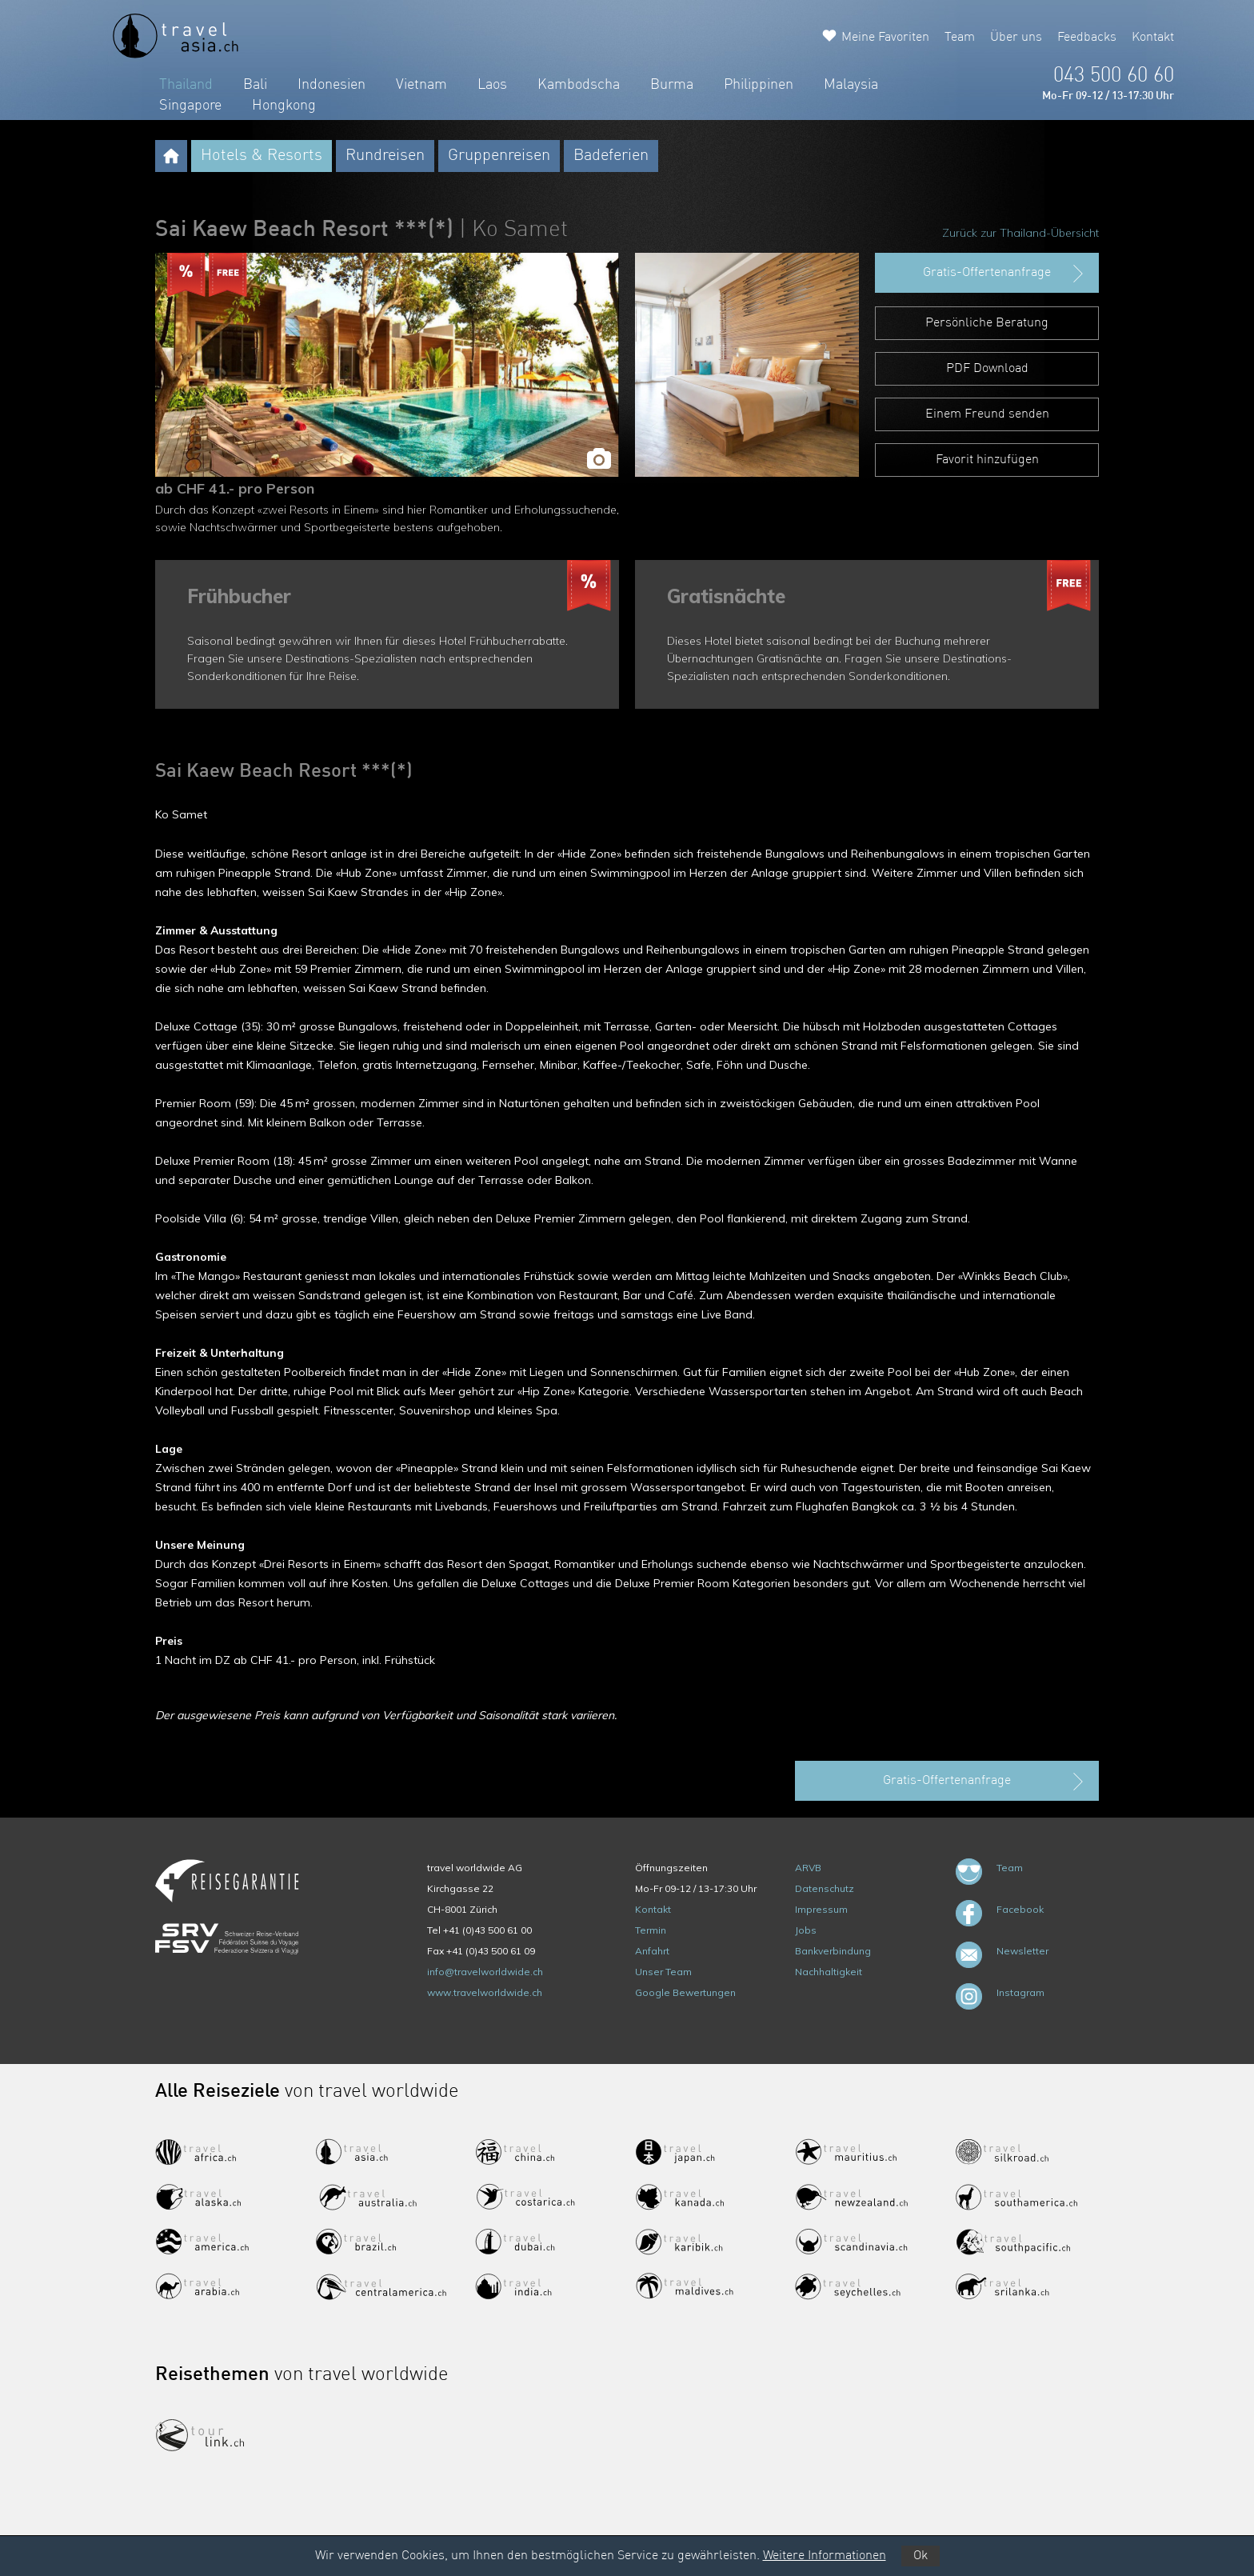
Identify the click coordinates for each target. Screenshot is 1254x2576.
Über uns (1016, 37)
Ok (920, 2556)
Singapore (190, 105)
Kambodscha (578, 85)
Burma (671, 85)
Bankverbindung (833, 1951)
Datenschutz (824, 1888)
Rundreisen (385, 156)
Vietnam (421, 85)
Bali (255, 85)
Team (959, 37)
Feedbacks (1086, 37)
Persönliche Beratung (986, 323)
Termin (650, 1930)
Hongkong (284, 105)
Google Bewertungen (685, 1992)
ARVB (808, 1868)
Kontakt (1153, 37)
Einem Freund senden (987, 414)
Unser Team (663, 1972)
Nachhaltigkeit (828, 1972)
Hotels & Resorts (261, 156)
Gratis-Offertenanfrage (1005, 273)
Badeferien (611, 156)
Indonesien (331, 85)
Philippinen (758, 85)
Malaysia (851, 85)
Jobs (806, 1930)
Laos (492, 85)
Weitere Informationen (824, 2556)
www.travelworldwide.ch (484, 1992)
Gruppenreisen (499, 156)
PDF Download (987, 368)
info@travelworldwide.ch (485, 1972)
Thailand (186, 85)
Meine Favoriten (885, 37)
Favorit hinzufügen (987, 460)
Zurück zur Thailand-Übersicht (1020, 233)
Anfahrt (652, 1951)
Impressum (821, 1909)
